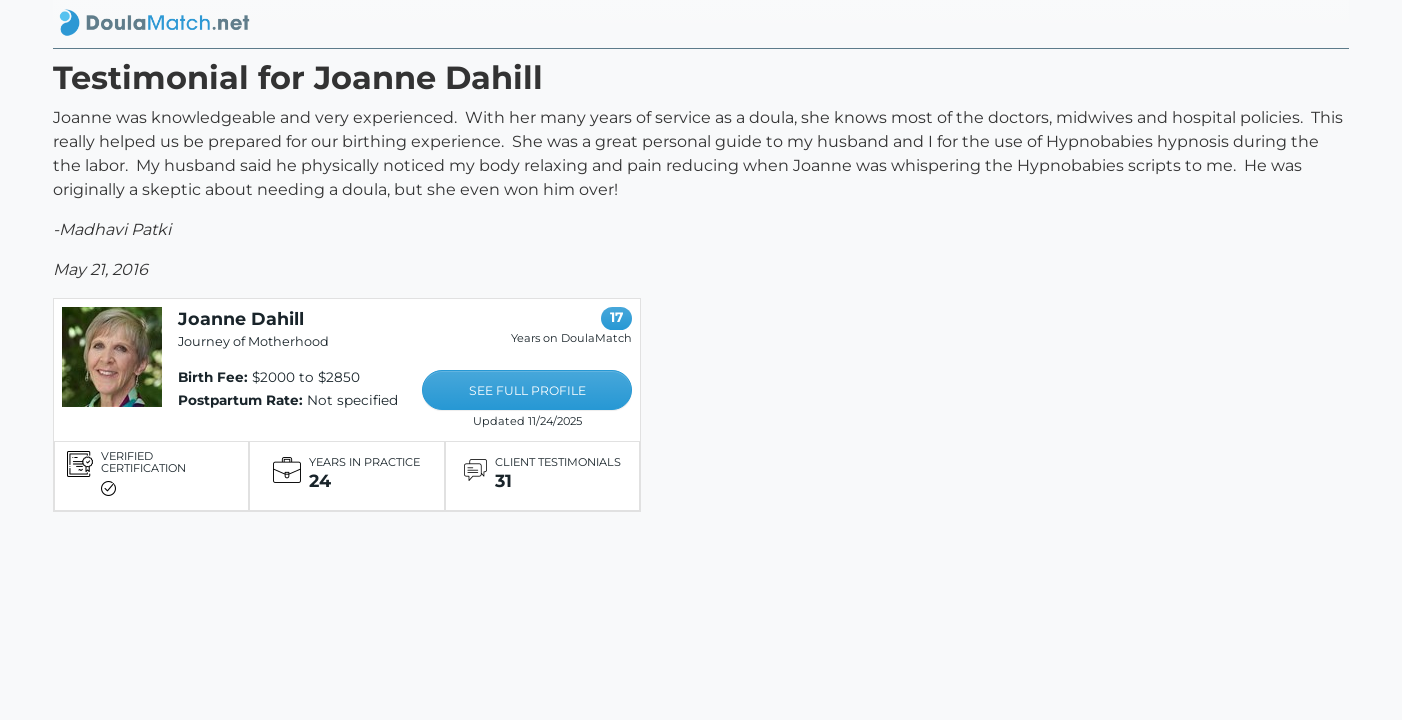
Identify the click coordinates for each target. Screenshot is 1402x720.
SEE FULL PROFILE (527, 390)
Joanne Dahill (241, 318)
